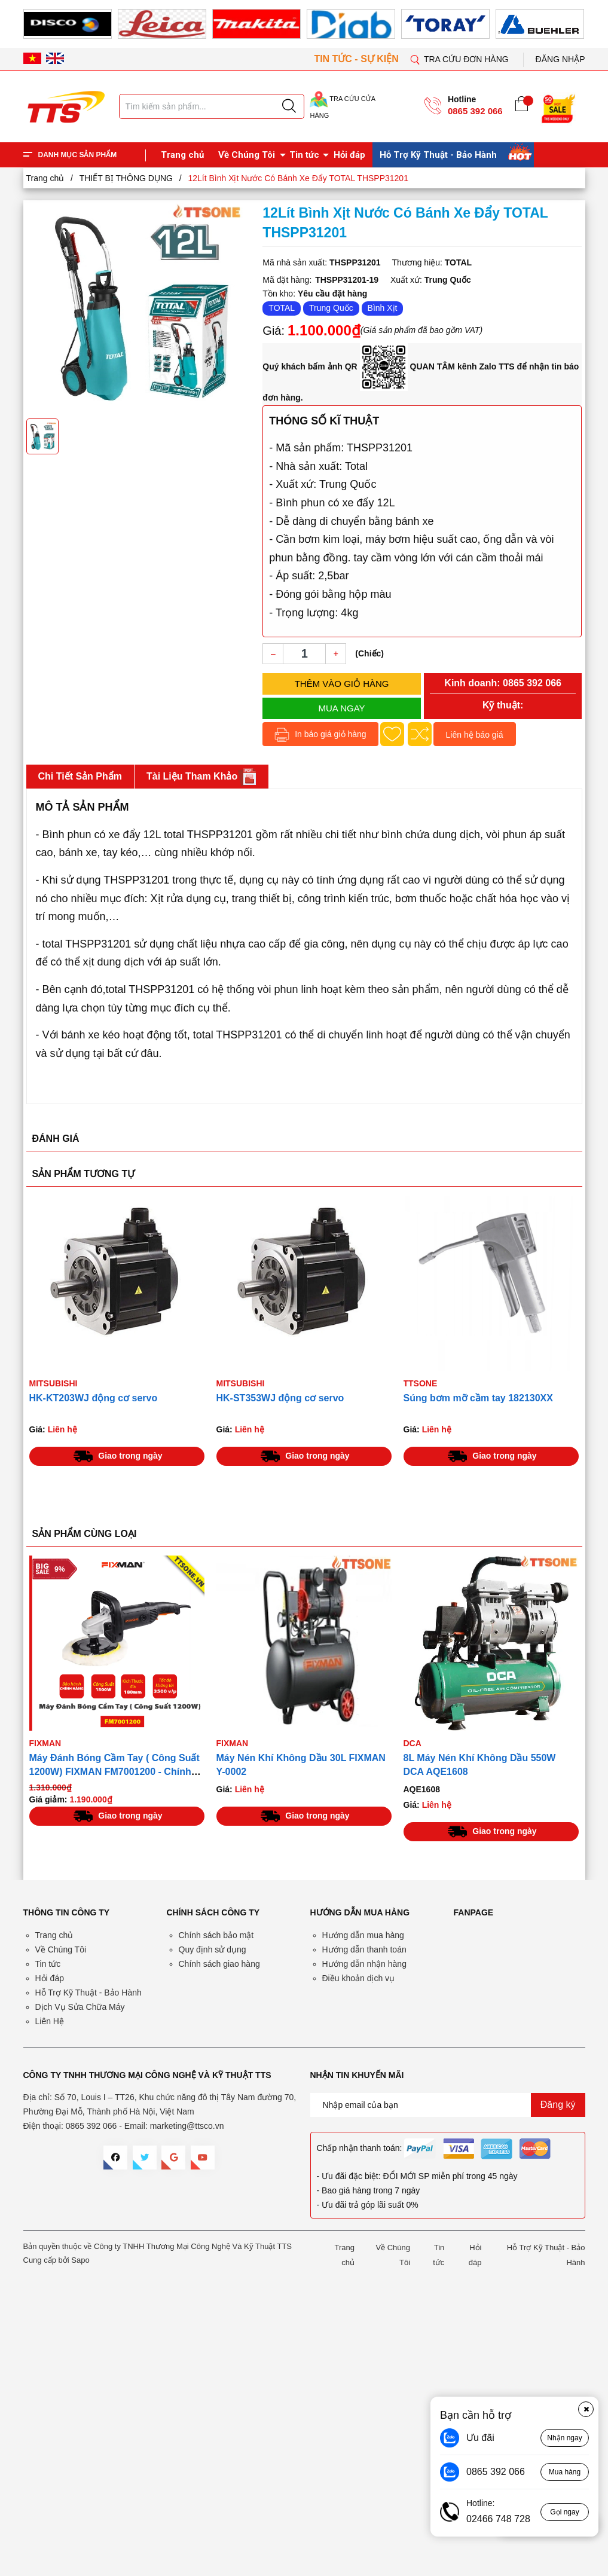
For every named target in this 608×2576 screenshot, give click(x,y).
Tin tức (304, 154)
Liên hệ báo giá (474, 735)
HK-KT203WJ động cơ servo (93, 1398)
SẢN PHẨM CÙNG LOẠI (84, 1534)
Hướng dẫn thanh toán (364, 1949)
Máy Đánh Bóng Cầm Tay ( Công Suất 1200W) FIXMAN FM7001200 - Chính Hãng (114, 1771)
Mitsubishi (53, 1383)
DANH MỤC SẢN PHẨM (77, 155)
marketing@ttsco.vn (187, 2126)
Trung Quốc (331, 308)
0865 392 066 (475, 111)
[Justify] (289, 106)
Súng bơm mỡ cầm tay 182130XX (478, 1398)
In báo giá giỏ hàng (320, 735)
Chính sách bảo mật (216, 1935)
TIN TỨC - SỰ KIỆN (357, 59)
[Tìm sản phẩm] (212, 106)
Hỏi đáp (349, 154)
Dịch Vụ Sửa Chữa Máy (80, 2007)
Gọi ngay (564, 2512)
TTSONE (421, 1383)
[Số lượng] (304, 653)
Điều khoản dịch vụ (358, 1978)
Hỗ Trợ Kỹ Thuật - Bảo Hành (438, 154)
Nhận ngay (564, 2438)
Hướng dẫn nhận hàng (364, 1964)
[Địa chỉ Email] (447, 2105)
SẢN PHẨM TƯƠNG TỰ (83, 1174)
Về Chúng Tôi (246, 154)
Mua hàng (564, 2472)
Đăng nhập (560, 59)
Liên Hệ (49, 2021)
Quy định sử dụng (212, 1949)
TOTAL (281, 308)
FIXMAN (45, 1743)
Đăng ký (558, 2105)
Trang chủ (182, 154)
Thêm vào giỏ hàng (342, 684)
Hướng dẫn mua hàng (363, 1935)
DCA (412, 1743)
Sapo (80, 2260)
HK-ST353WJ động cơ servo (280, 1398)
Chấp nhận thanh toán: (359, 2148)
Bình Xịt (383, 308)
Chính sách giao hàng (219, 1964)
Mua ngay (342, 708)
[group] (138, 307)
